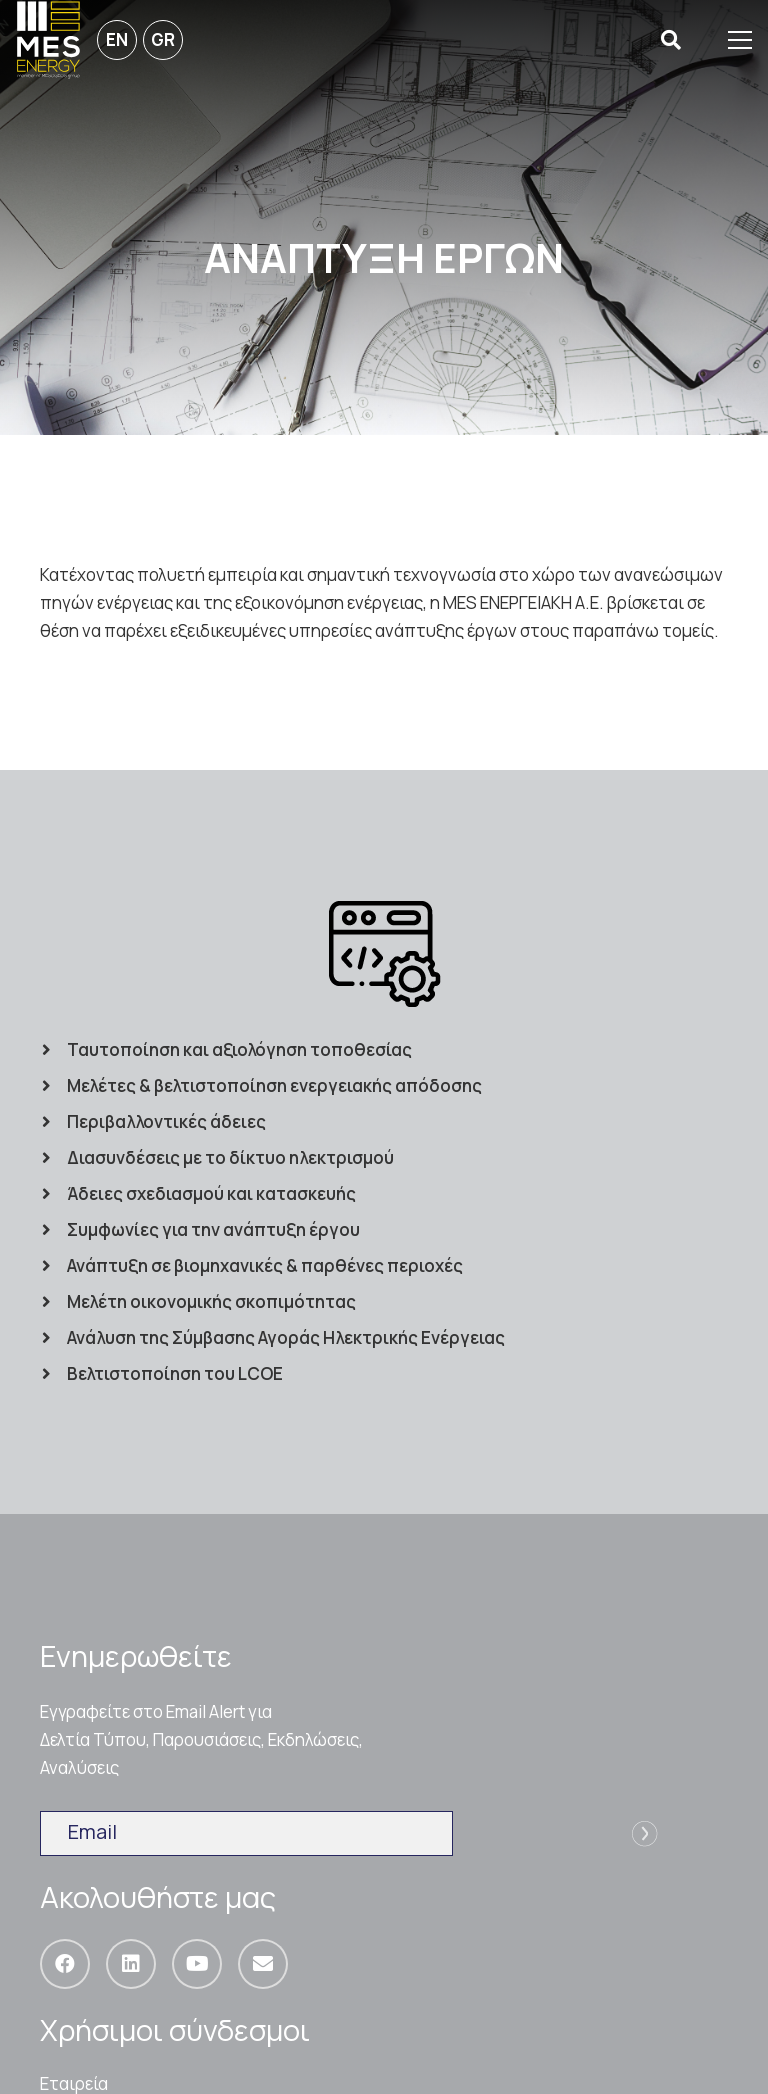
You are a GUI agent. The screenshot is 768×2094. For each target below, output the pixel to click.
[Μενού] (740, 40)
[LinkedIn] (131, 1964)
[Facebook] (65, 1964)
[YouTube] (197, 1964)
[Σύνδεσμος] (48, 40)
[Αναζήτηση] (671, 40)
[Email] (263, 1964)
